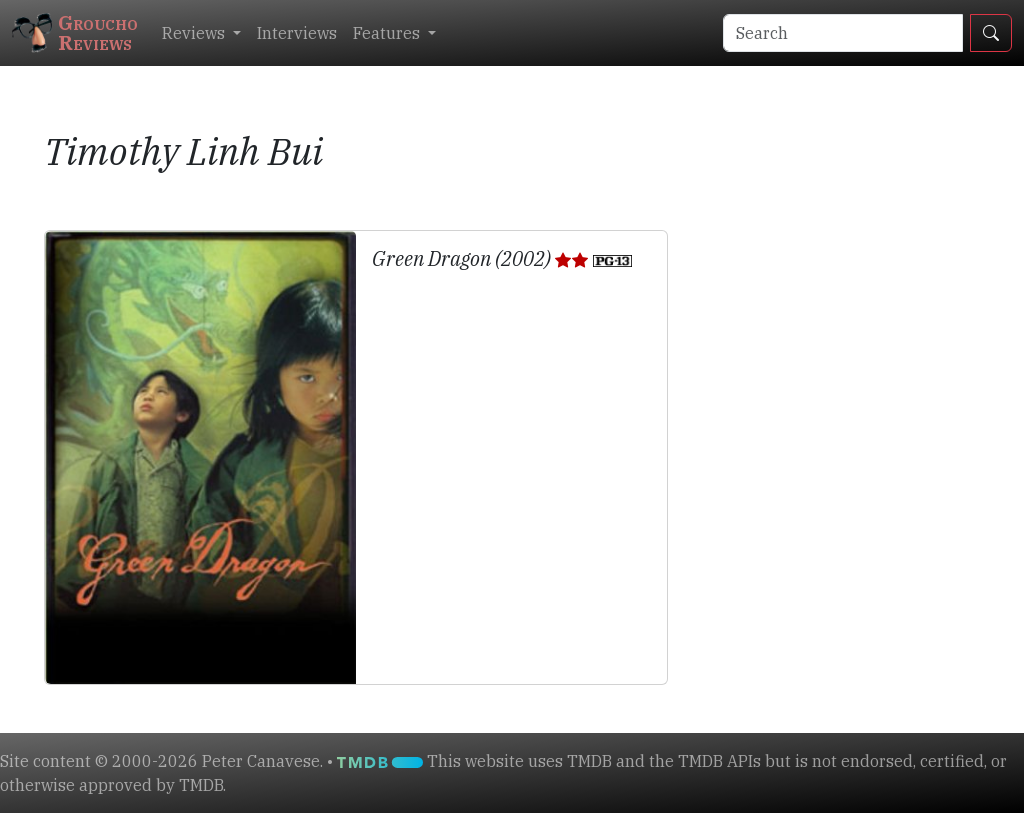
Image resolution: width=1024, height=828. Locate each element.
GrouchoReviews (75, 32)
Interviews (297, 33)
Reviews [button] (195, 33)
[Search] (843, 33)
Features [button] (388, 33)
